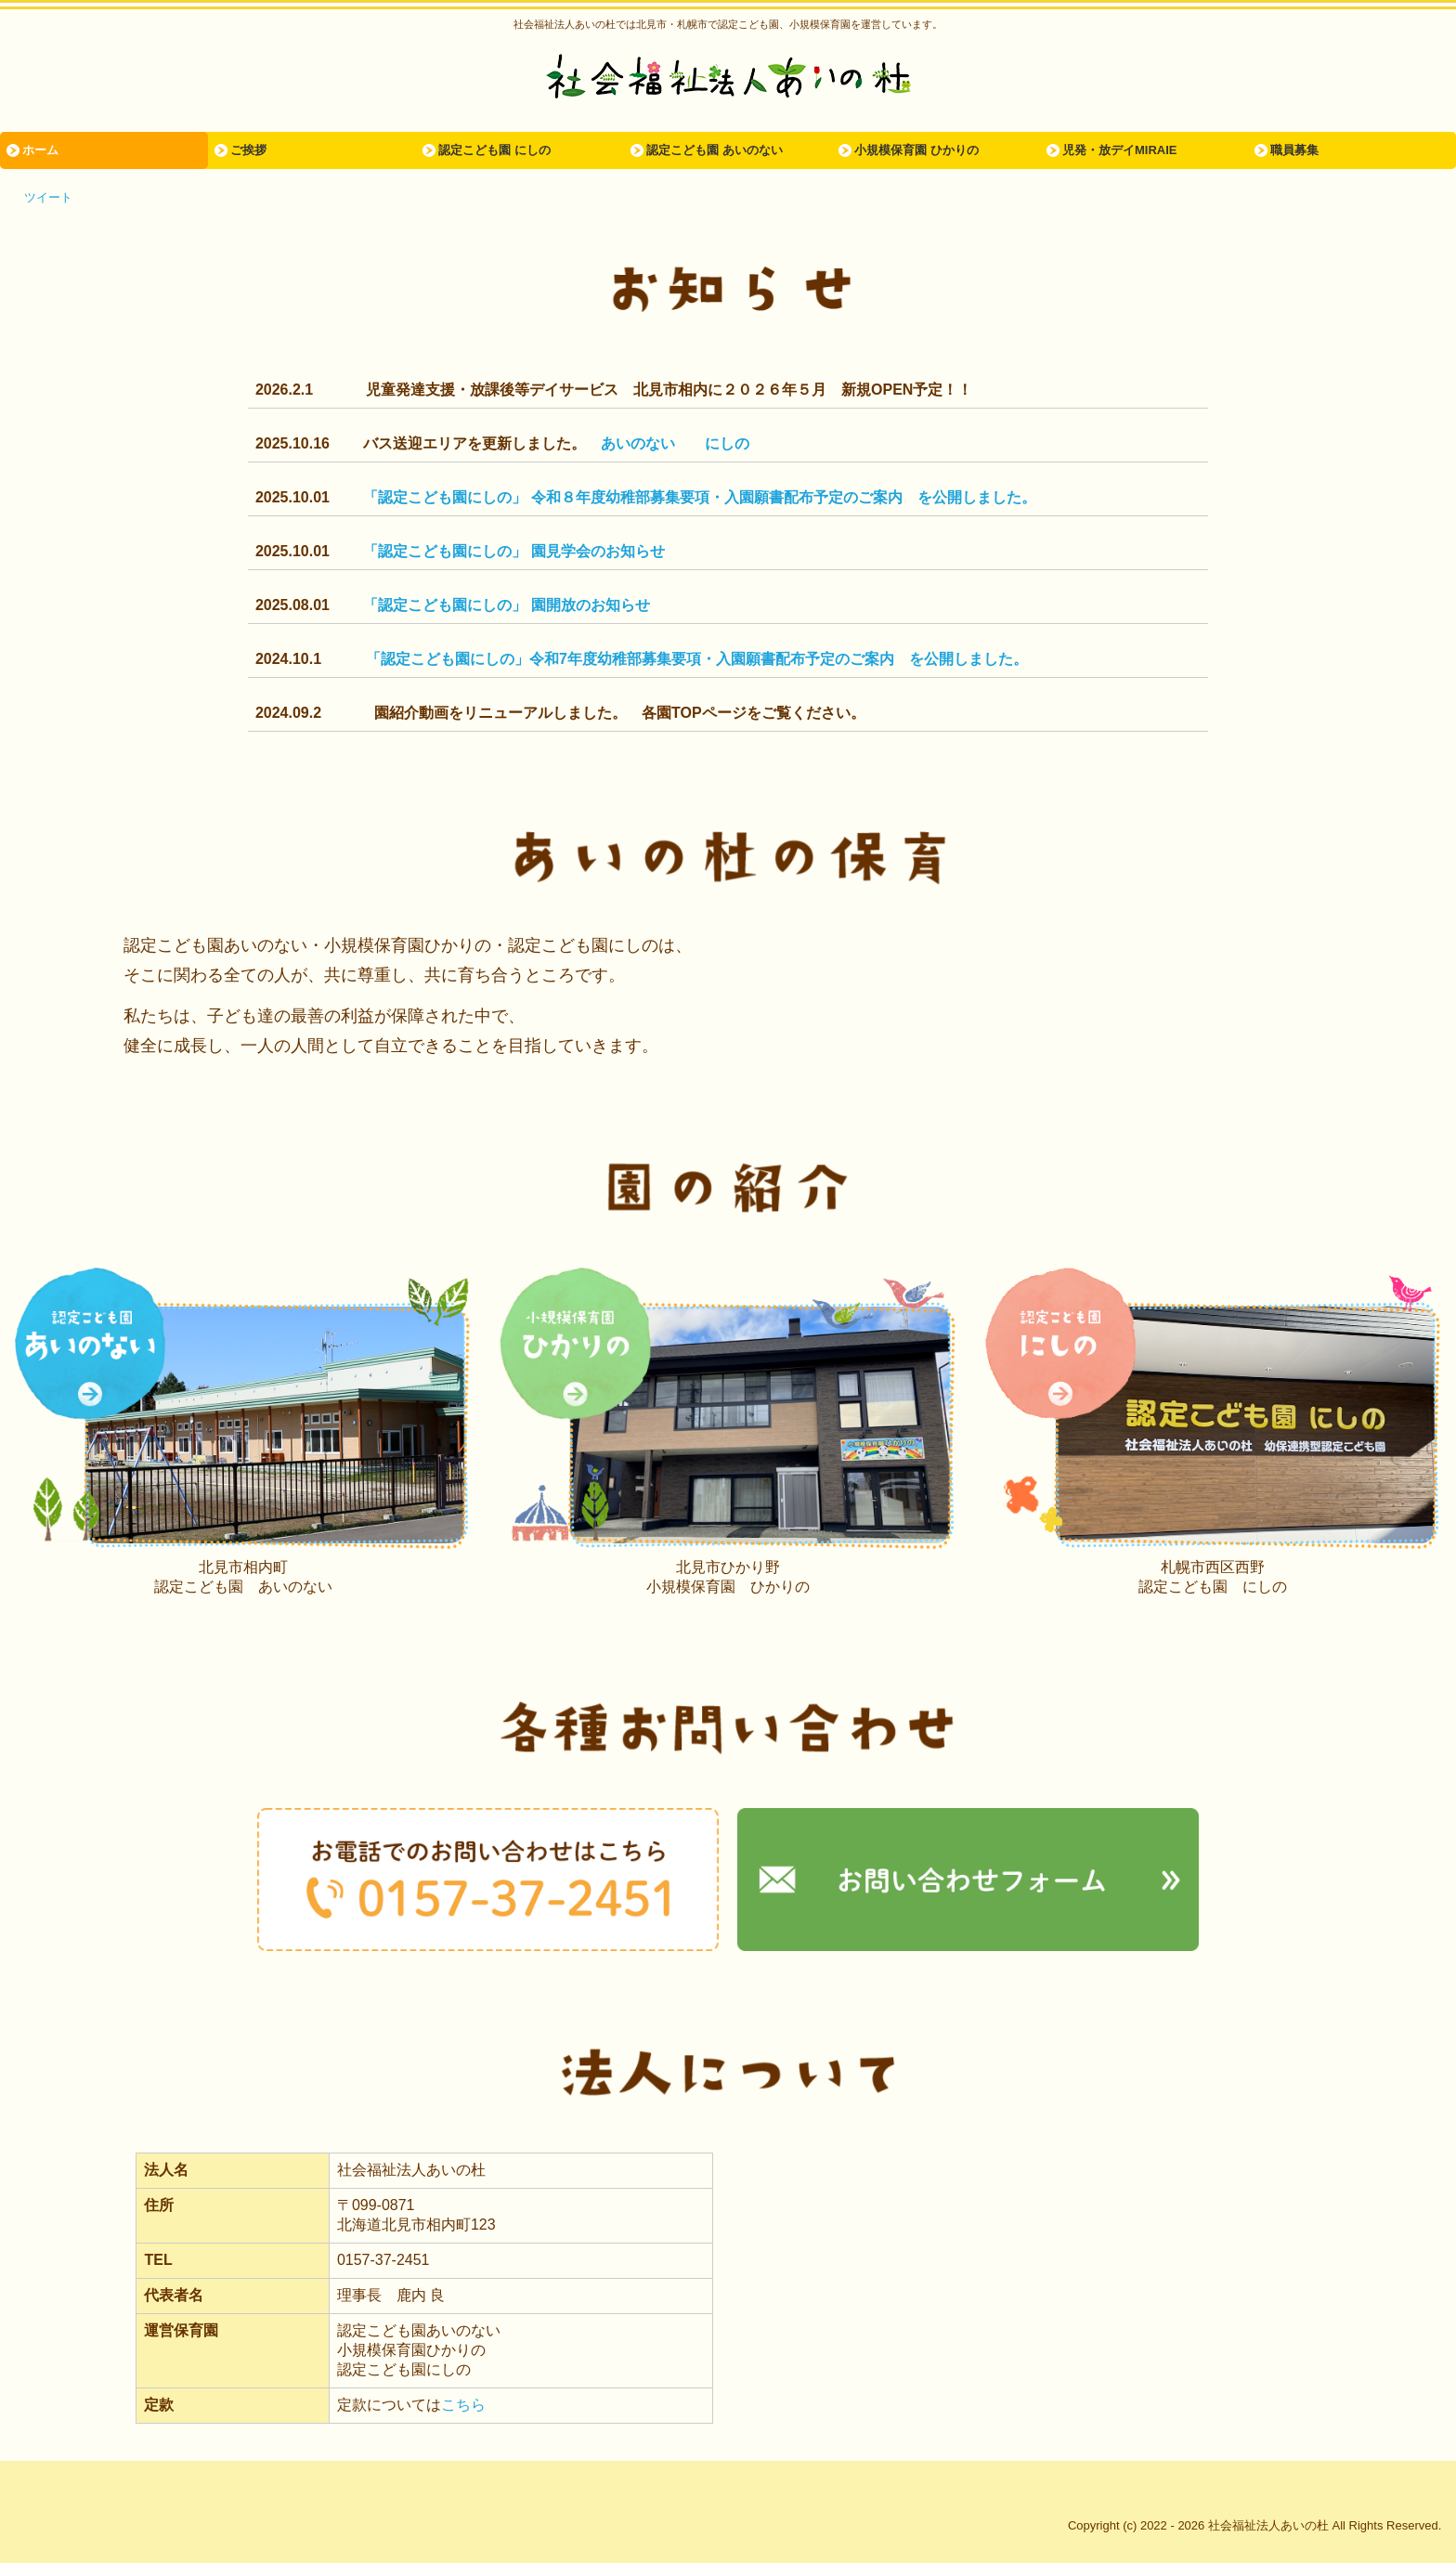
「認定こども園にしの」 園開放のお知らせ (506, 605)
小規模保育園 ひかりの (916, 150)
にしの (727, 443)
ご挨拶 (248, 150)
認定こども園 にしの (494, 150)
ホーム (40, 150)
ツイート (48, 197)
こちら (463, 2405)
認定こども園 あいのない (714, 150)
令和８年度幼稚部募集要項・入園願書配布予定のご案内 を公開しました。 (783, 497)
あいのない (638, 443)
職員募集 (1294, 150)
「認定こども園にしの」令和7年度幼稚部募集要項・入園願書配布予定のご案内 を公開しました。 (697, 659)
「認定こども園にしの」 (446, 497)
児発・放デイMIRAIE (1119, 150)
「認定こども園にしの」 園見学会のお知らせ (513, 551)
